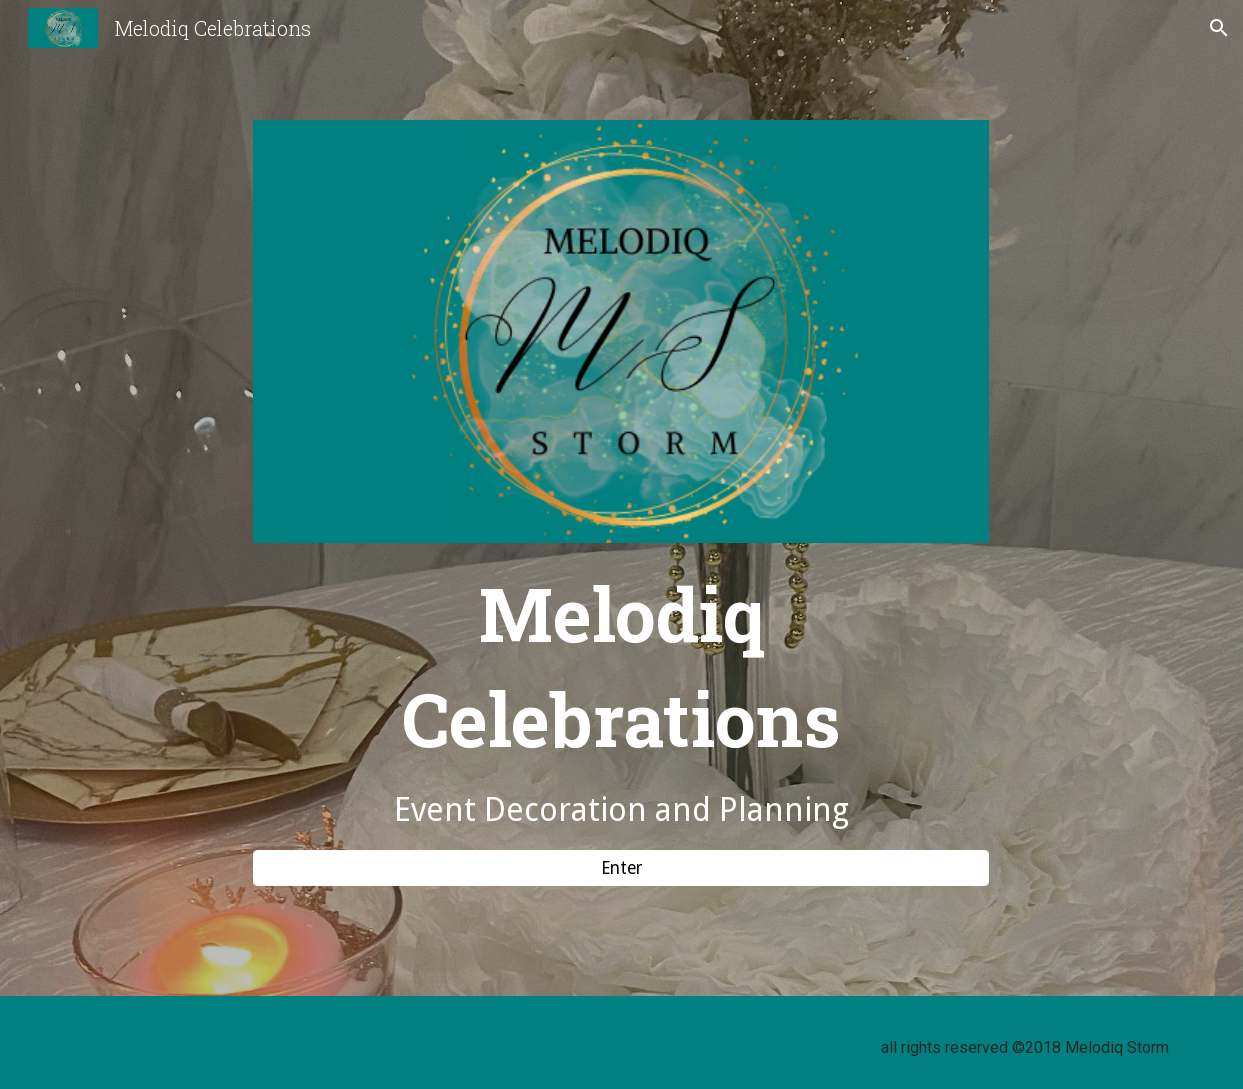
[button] (1219, 28)
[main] (621, 696)
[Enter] (621, 867)
